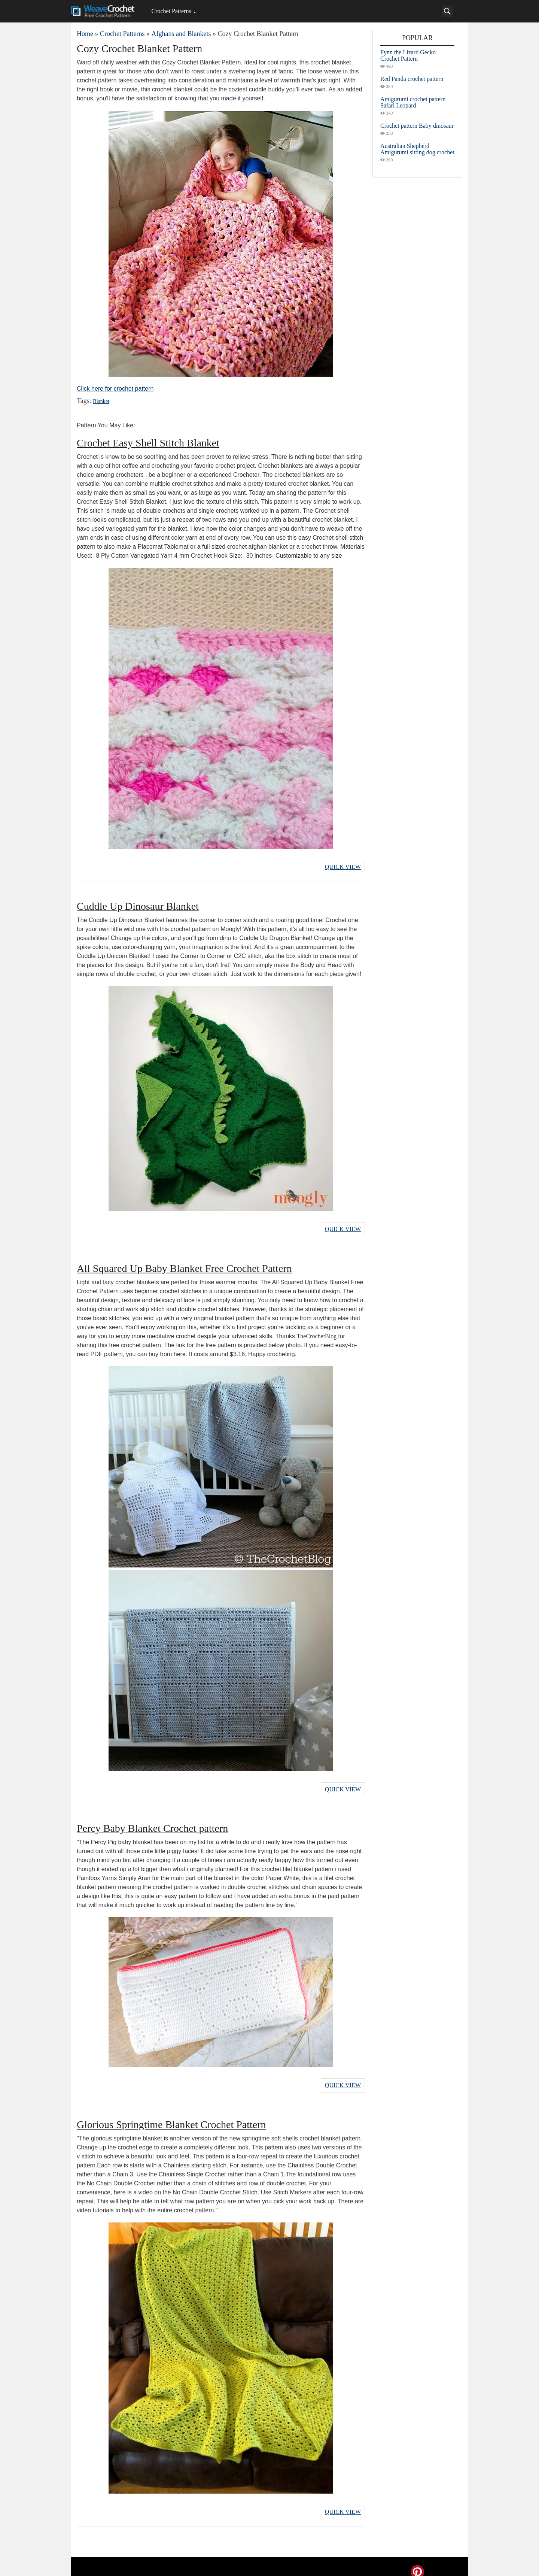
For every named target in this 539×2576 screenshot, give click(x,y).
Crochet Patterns (171, 11)
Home (85, 33)
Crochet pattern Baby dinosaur (417, 125)
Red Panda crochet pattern (411, 79)
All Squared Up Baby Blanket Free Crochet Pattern (184, 1264)
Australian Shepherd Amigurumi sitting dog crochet (417, 149)
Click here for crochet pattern (115, 388)
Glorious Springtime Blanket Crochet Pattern (171, 2116)
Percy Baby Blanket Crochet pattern (152, 1822)
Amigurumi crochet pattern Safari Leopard (412, 102)
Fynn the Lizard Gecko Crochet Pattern (408, 55)
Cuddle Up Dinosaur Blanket (138, 904)
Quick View (343, 866)
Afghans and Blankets (181, 33)
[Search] (447, 11)
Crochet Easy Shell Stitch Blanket (148, 443)
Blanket (100, 401)
